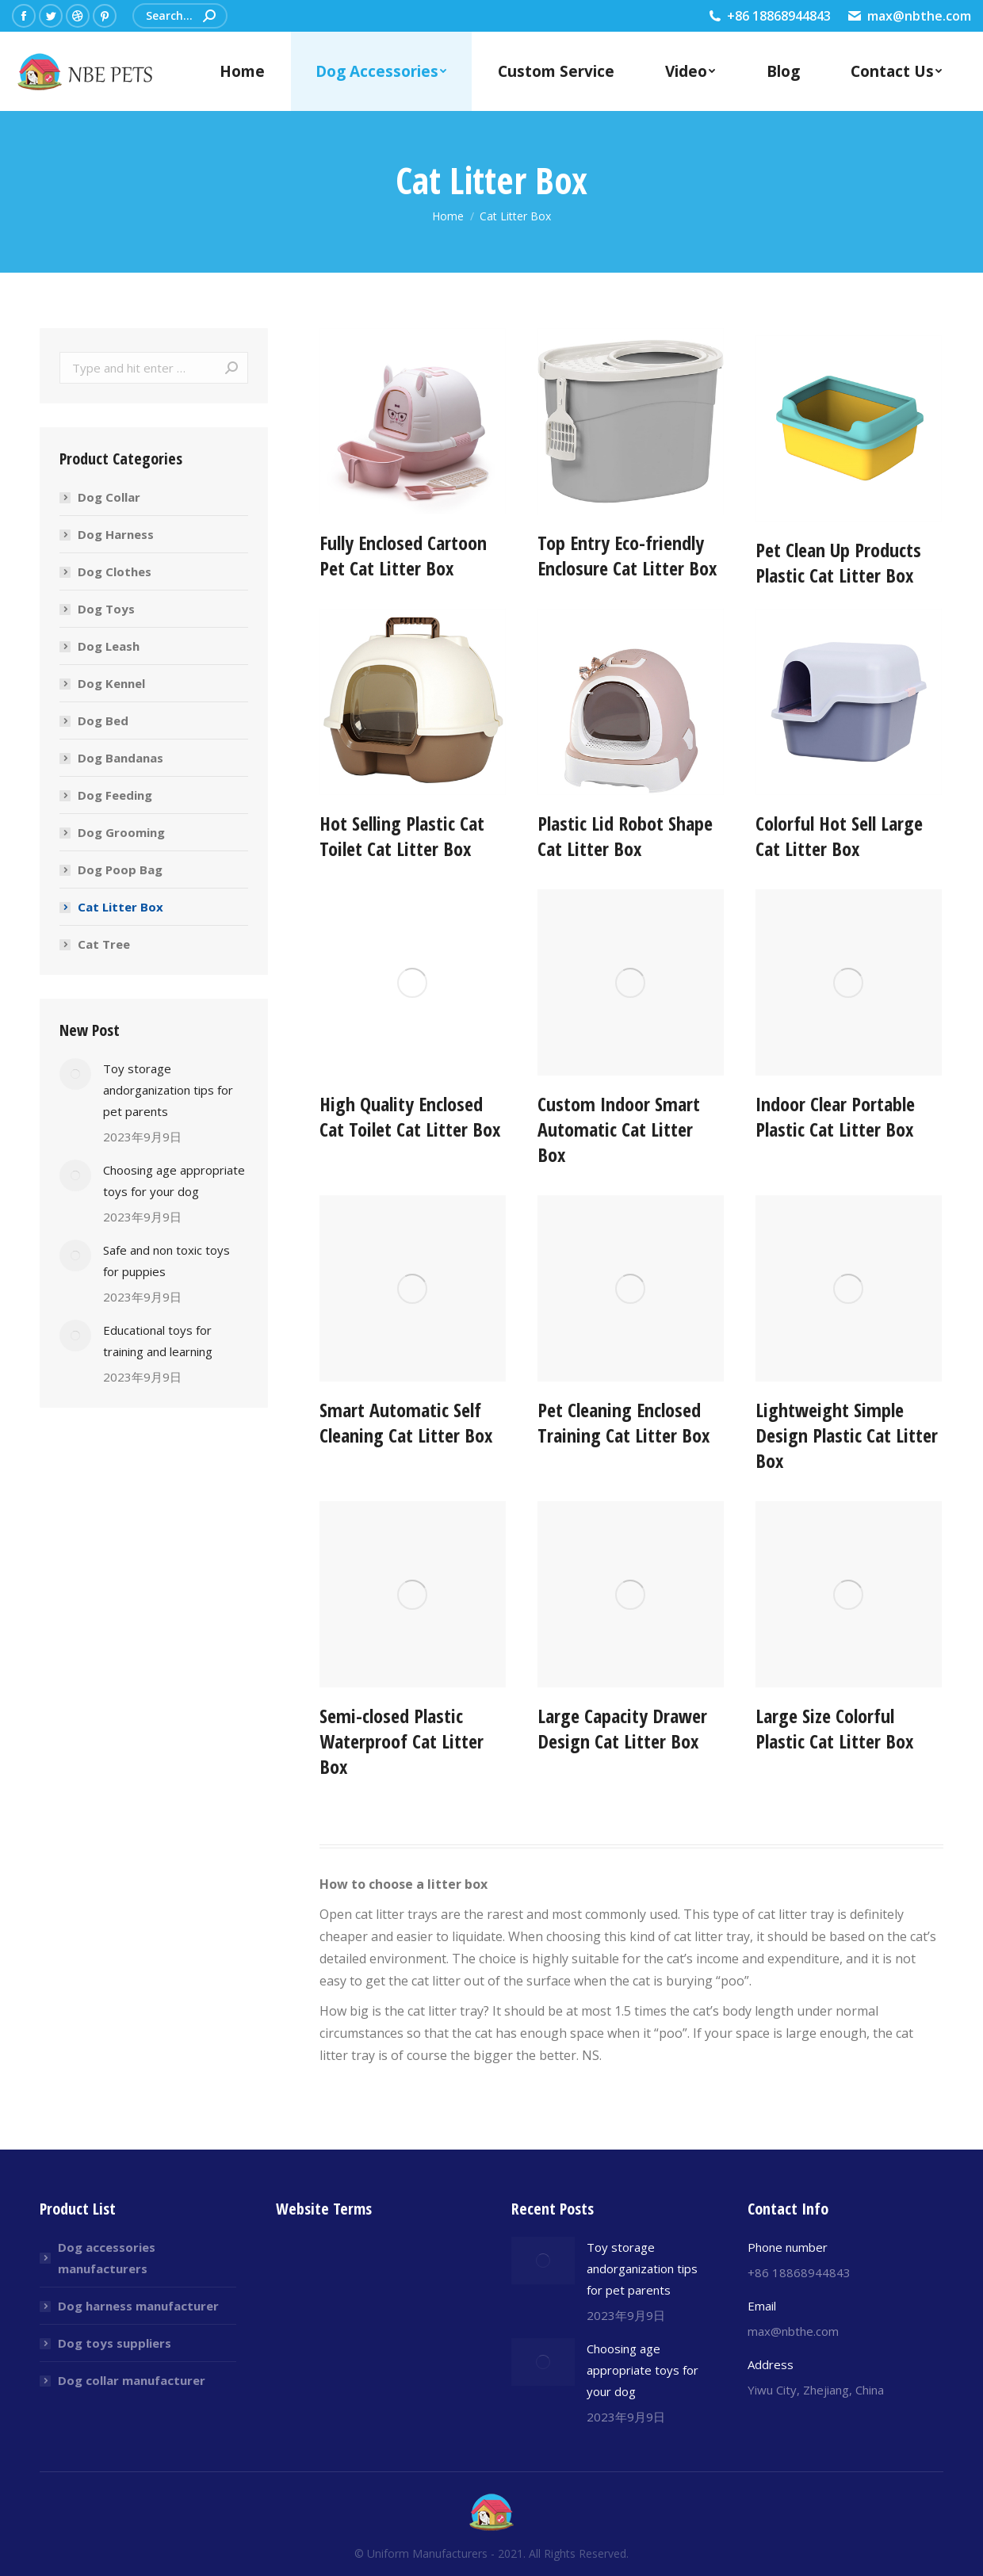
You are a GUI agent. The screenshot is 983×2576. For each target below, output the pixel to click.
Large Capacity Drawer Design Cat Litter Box (622, 1728)
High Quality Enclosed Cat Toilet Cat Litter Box (409, 1116)
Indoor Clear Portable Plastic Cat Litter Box (835, 1116)
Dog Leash (109, 646)
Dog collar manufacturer (131, 2380)
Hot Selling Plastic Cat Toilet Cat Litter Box (401, 836)
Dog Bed (103, 720)
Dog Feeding (115, 795)
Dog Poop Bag (120, 869)
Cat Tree (104, 944)
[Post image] (75, 1074)
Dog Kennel (111, 683)
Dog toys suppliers (114, 2343)
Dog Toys (106, 609)
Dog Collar (109, 497)
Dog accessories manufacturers (106, 2257)
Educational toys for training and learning (157, 1340)
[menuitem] (242, 71)
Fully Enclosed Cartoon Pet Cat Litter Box (403, 585)
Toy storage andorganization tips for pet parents (168, 1090)
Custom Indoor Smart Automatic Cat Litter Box (618, 1129)
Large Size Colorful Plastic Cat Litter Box (834, 1728)
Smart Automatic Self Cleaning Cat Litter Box (405, 1422)
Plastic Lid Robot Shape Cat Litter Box (625, 836)
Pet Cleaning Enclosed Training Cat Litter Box (623, 1422)
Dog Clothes (114, 571)
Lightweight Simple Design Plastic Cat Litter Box (846, 1435)
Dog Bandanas (120, 758)
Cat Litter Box (120, 907)
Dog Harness (116, 534)
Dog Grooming (121, 832)
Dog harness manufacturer (138, 2306)
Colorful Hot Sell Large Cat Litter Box (839, 836)
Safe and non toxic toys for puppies (166, 1260)
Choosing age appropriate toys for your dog (174, 1180)
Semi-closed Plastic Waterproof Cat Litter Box (401, 1741)
